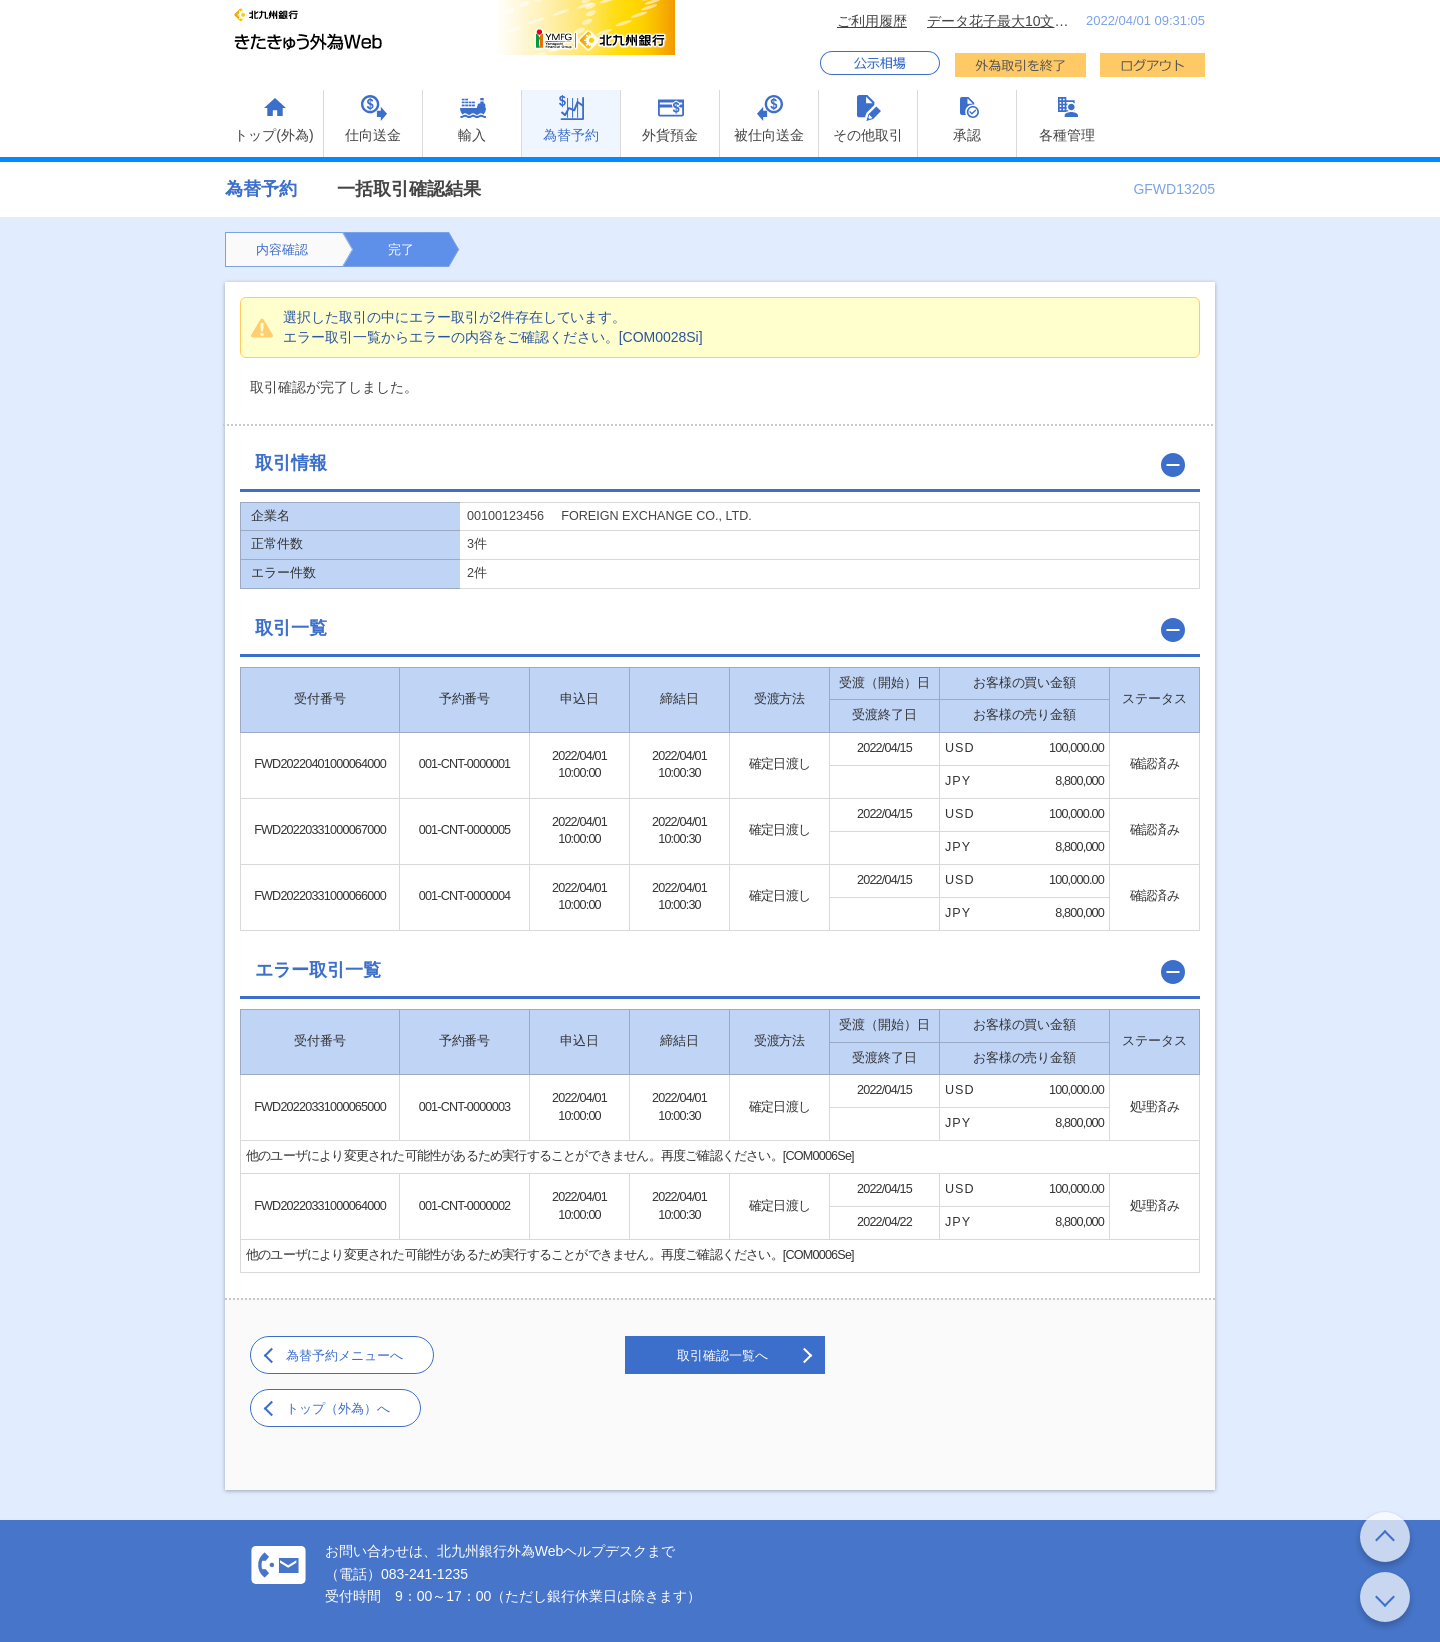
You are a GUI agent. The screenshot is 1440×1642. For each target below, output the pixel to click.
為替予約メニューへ (344, 1355)
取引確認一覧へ (722, 1355)
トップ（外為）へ (338, 1408)
